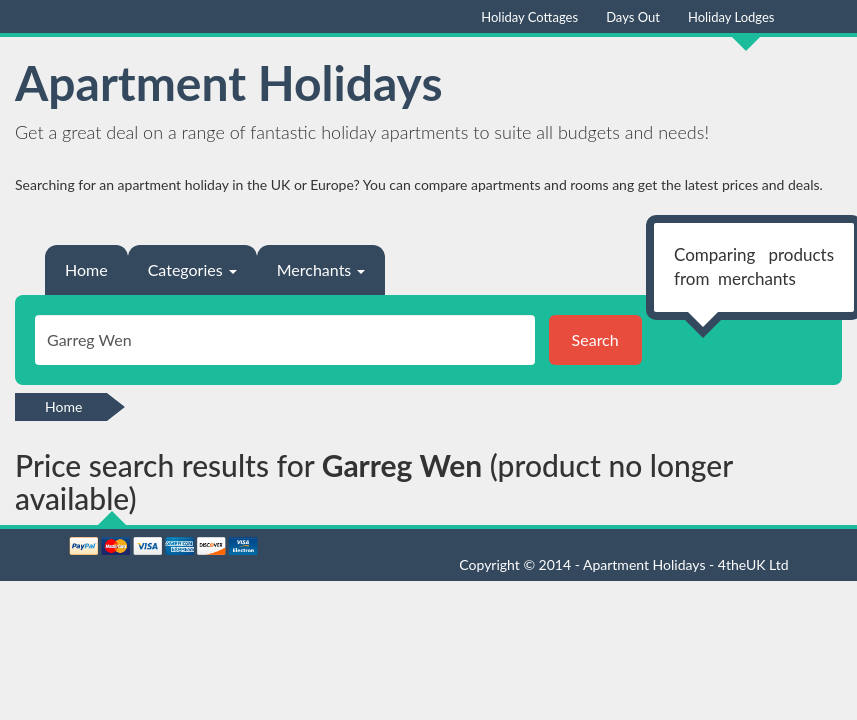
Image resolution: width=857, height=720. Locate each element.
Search (595, 339)
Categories (192, 269)
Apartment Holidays (229, 82)
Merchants (321, 269)
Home (86, 269)
